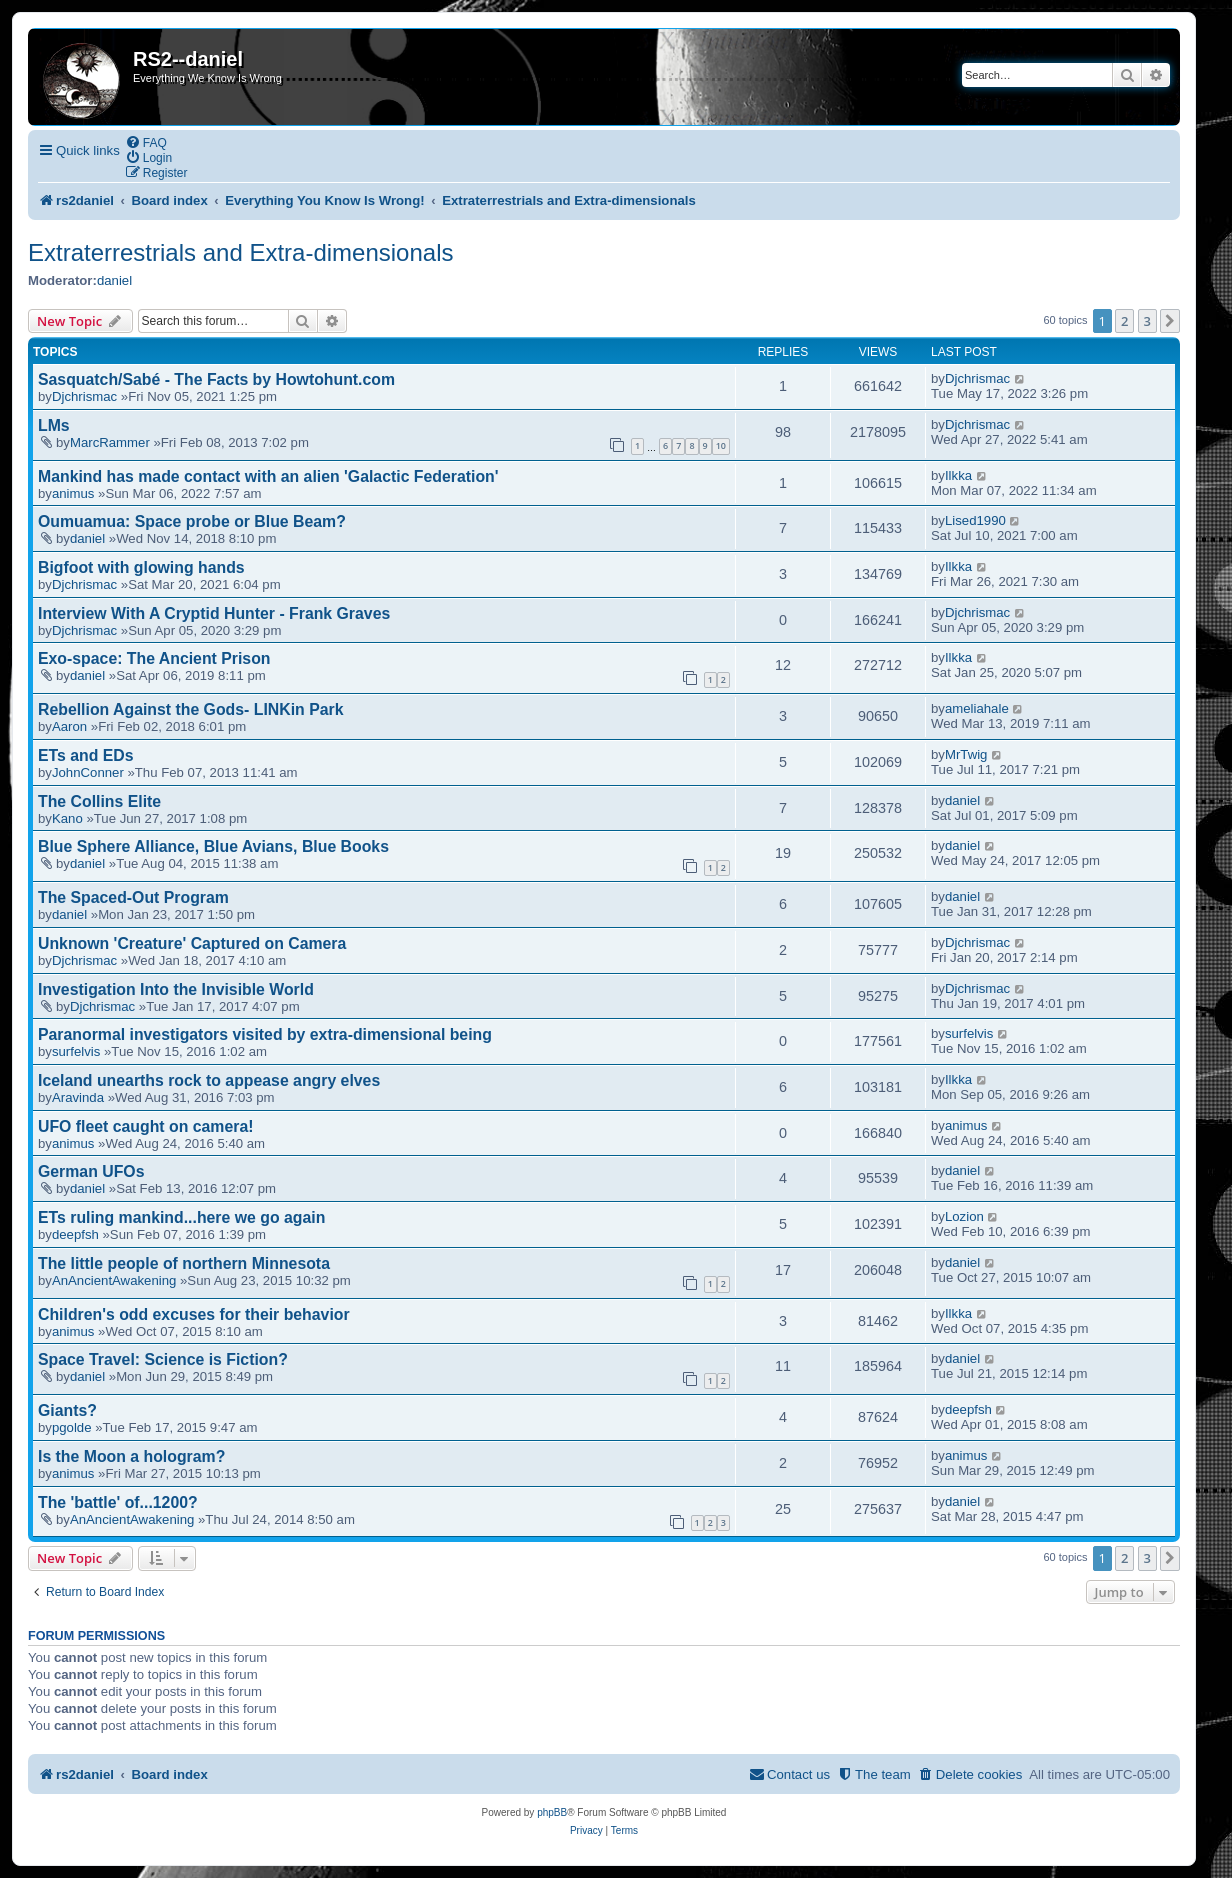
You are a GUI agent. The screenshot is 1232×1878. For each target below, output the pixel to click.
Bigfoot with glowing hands (141, 567)
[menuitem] (146, 142)
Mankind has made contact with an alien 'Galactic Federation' (268, 476)
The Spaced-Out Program (133, 897)
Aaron (69, 726)
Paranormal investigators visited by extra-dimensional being (265, 1034)
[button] (1170, 321)
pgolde (72, 1427)
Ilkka (958, 475)
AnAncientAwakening (114, 1280)
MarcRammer (110, 442)
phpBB (552, 1812)
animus (73, 493)
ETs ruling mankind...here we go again (181, 1217)
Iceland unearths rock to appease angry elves (209, 1080)
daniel (114, 280)
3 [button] (1147, 321)
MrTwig (966, 754)
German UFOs (91, 1171)
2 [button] (1124, 321)
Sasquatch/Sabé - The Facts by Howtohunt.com (216, 379)
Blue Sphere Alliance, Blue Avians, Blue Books (213, 846)
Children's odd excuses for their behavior (194, 1314)
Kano (67, 818)
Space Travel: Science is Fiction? (163, 1359)
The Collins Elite (99, 801)
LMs (54, 425)
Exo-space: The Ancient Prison (154, 658)
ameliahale (977, 708)
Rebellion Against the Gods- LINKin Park (190, 709)
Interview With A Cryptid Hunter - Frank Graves (214, 613)
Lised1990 (975, 520)
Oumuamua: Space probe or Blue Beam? (192, 521)
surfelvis (76, 1051)
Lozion (964, 1216)
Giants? (67, 1410)
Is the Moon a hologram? (131, 1456)
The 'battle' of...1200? (118, 1502)
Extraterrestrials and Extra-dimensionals (241, 252)
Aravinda (78, 1097)
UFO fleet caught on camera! (145, 1126)
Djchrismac (84, 396)
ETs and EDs (86, 755)
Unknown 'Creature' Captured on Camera (192, 943)
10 (721, 445)
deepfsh (75, 1234)
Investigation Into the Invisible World (176, 989)
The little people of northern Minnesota (184, 1263)
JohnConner (88, 772)
